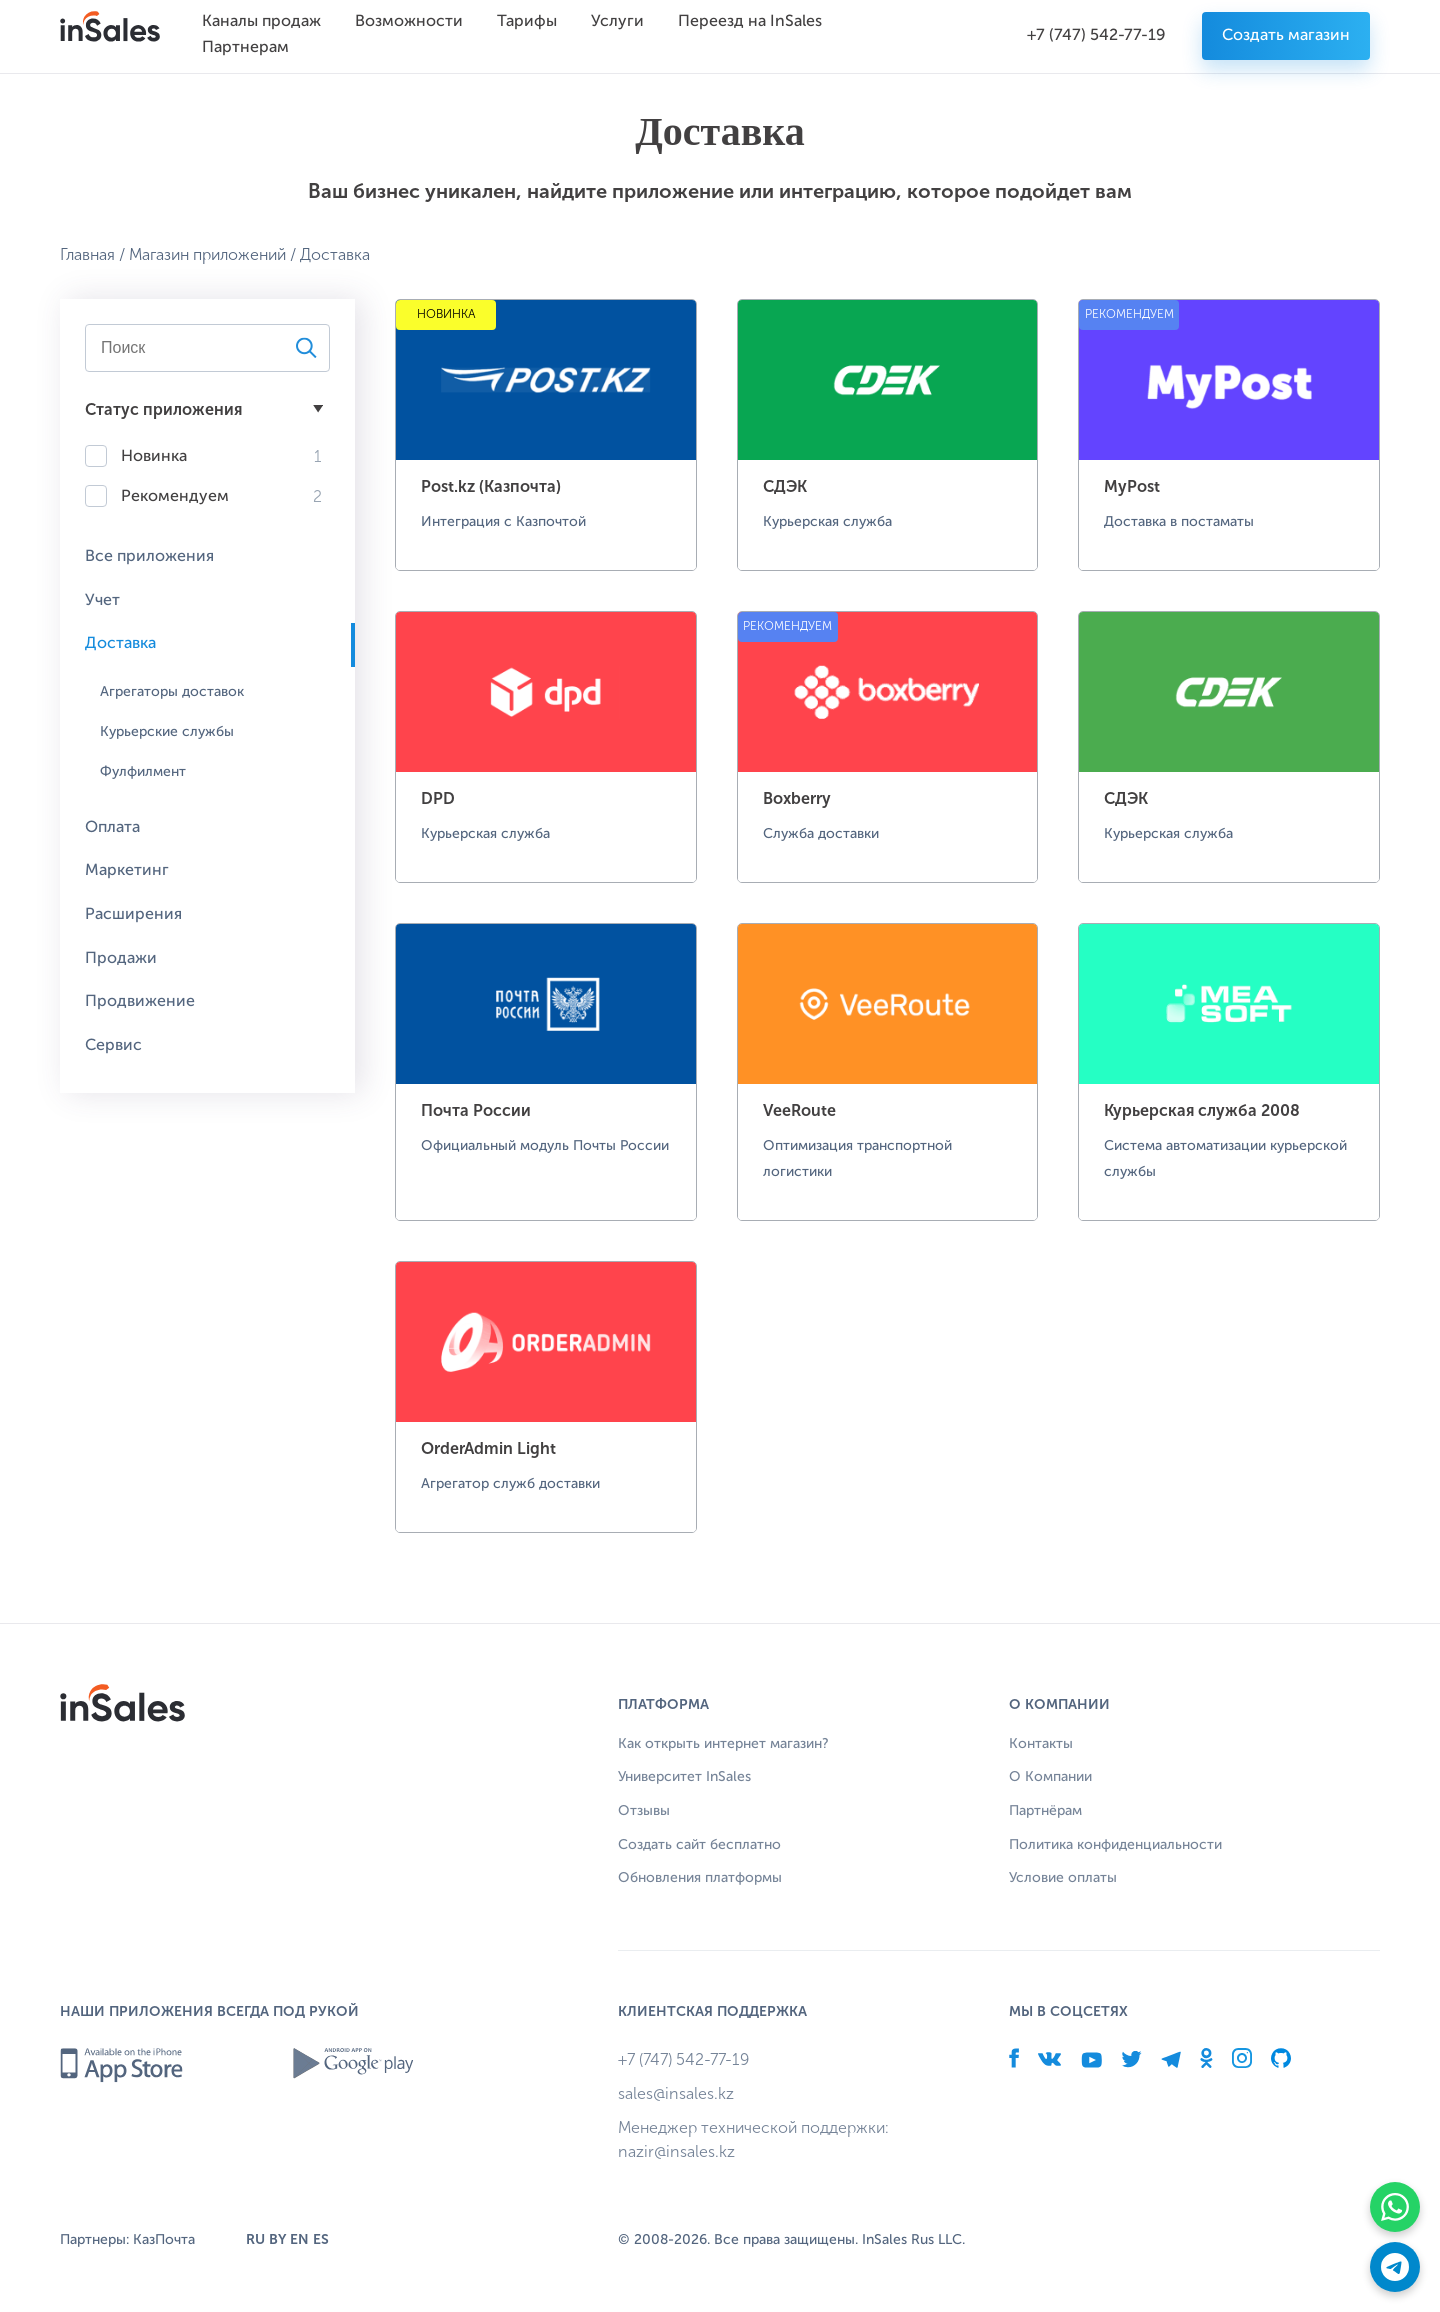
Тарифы (527, 22)
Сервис (113, 1046)
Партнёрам (1045, 1811)
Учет (102, 601)
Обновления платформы (700, 1878)
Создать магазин (1286, 36)
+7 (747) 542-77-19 (1096, 36)
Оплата (112, 828)
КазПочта (164, 2240)
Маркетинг (127, 871)
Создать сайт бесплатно (699, 1845)
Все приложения (149, 557)
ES (321, 2239)
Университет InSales (684, 1777)
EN (299, 2239)
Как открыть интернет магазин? (723, 1744)
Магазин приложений (207, 254)
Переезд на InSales (750, 22)
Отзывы (644, 1811)
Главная (87, 254)
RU (255, 2239)
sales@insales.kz (676, 2093)
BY (277, 2239)
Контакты (1041, 1744)
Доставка (120, 644)
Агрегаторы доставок (172, 692)
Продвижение (140, 1002)
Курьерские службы (167, 732)
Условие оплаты (1063, 1878)
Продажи (121, 959)
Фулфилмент (143, 772)
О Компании (1050, 1777)
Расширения (133, 915)
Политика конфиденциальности (1115, 1845)
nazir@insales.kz (676, 2151)
